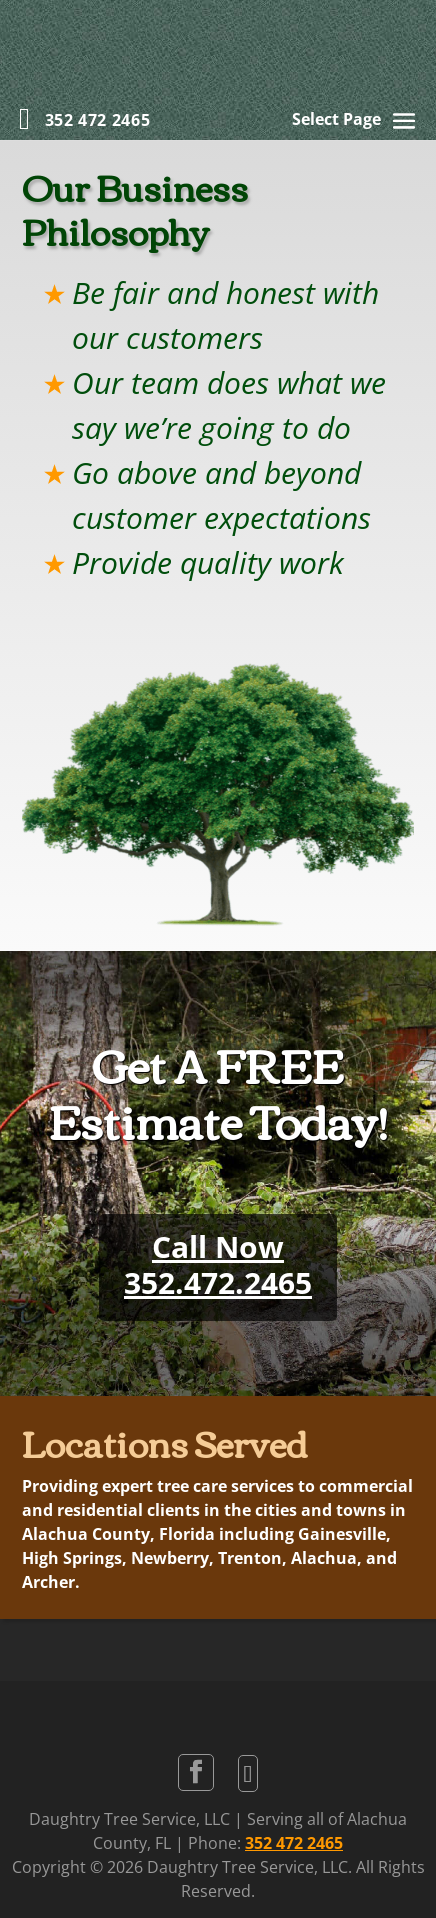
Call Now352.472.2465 (218, 1264)
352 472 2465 (294, 1843)
